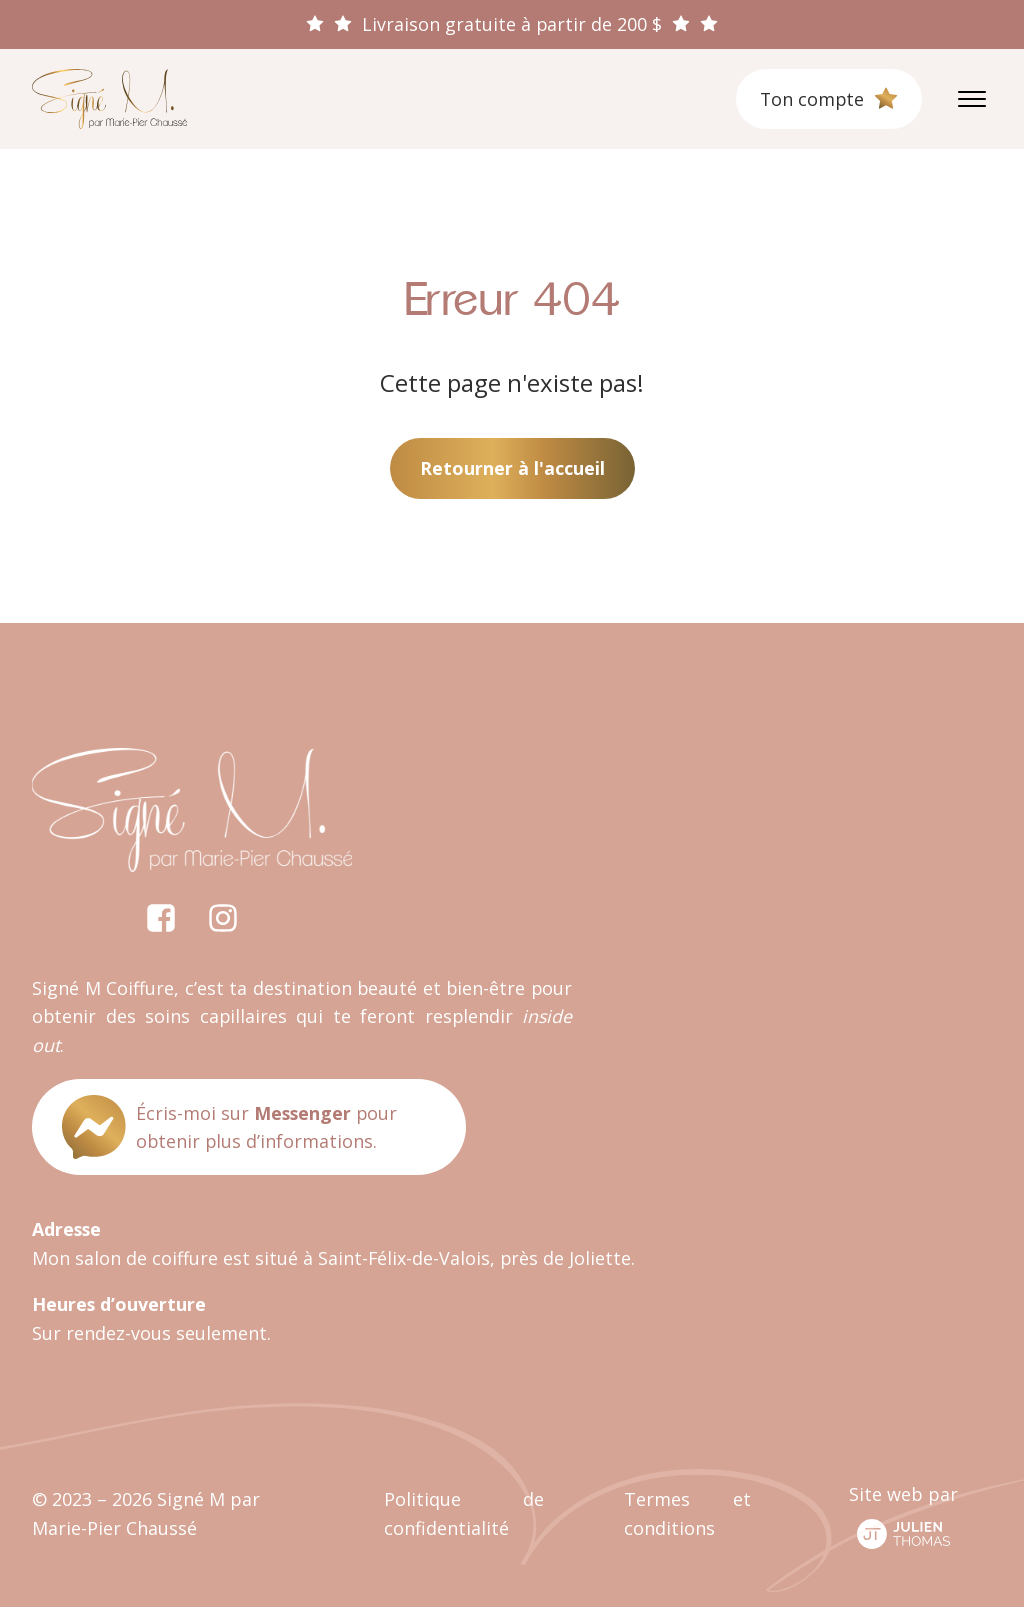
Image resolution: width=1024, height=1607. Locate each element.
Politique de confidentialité (463, 1513)
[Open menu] (972, 99)
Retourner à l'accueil (512, 468)
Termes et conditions (687, 1513)
